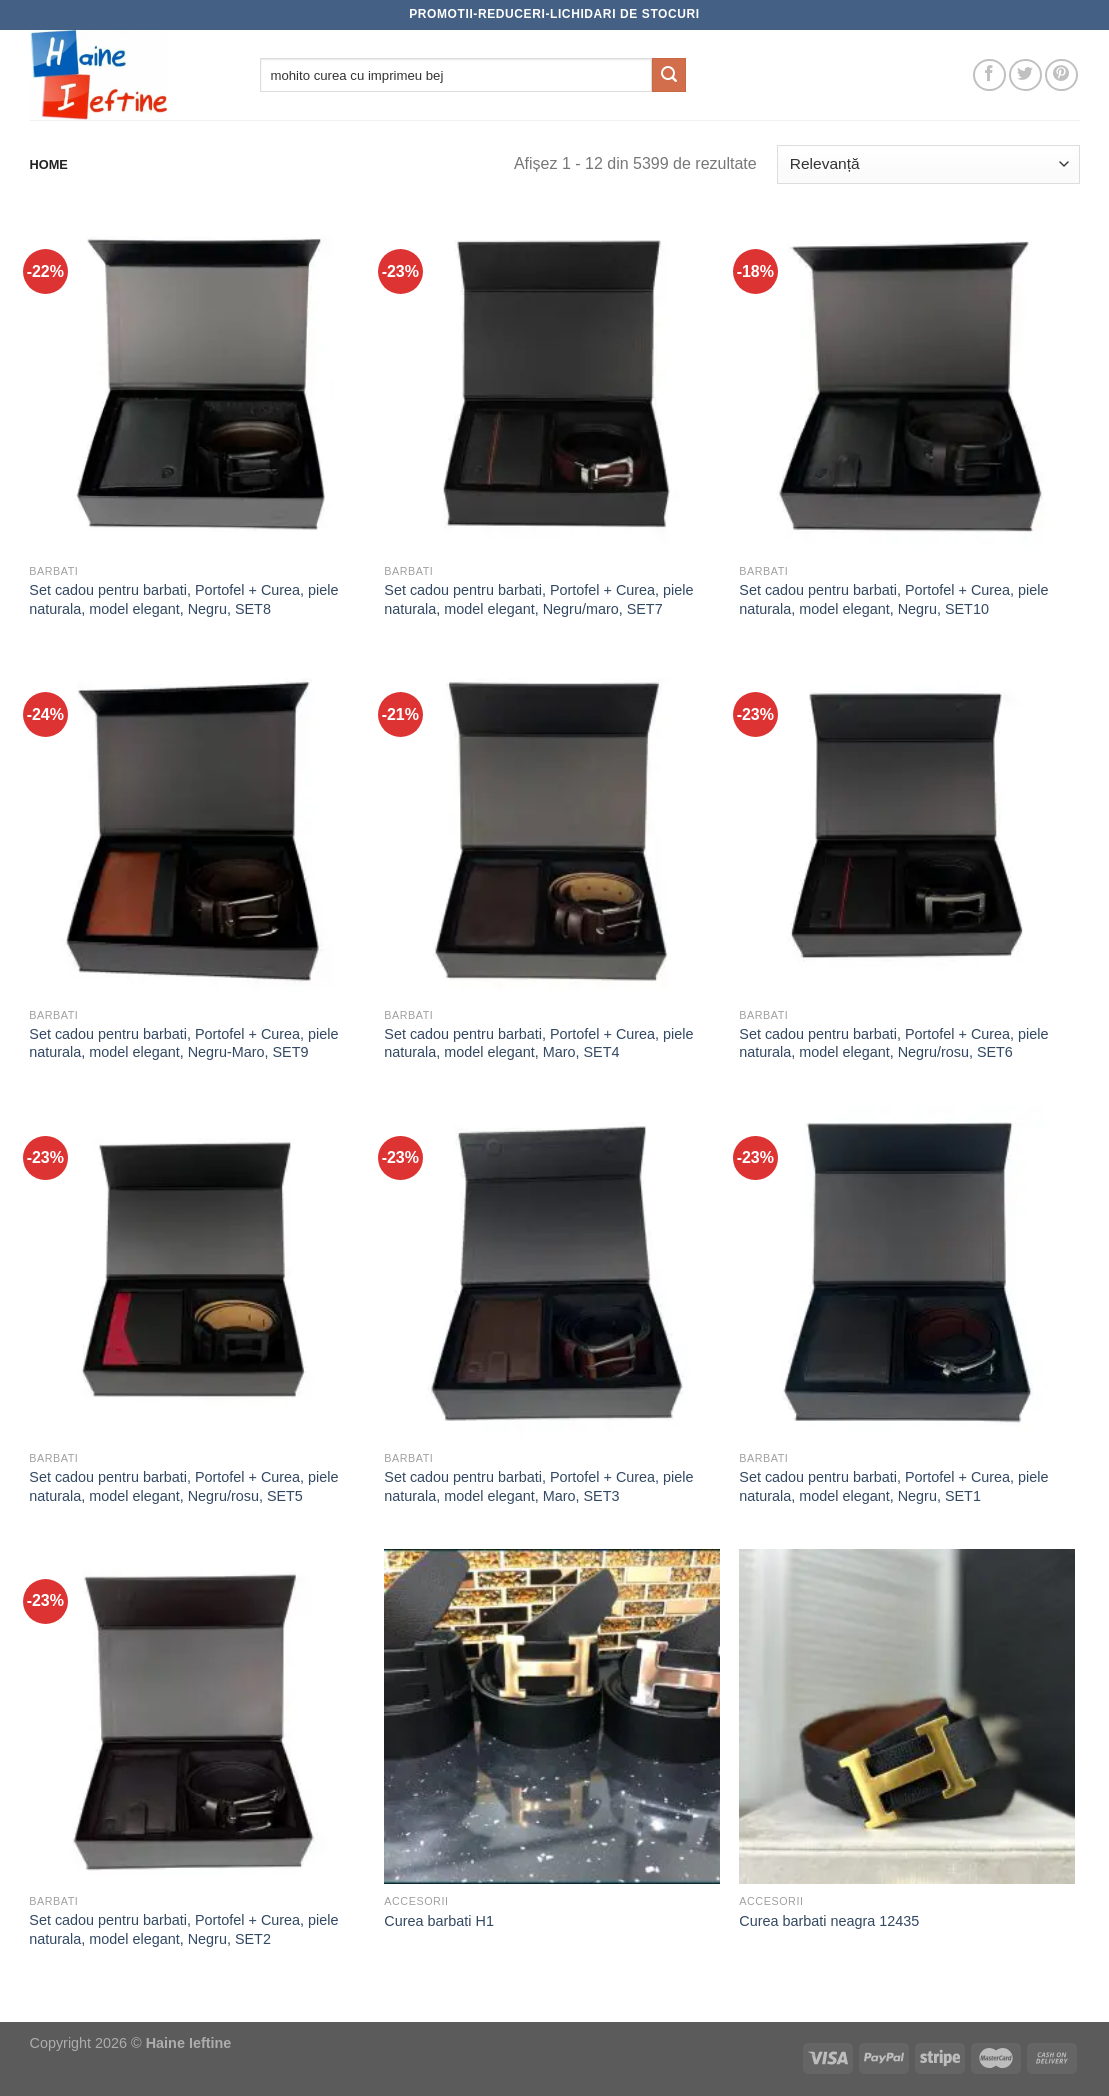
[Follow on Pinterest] (1061, 75)
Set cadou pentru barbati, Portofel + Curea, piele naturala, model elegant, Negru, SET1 (893, 1486)
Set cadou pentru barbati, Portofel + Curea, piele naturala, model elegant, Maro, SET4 (538, 1043)
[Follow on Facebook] (989, 75)
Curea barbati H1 (439, 1921)
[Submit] (669, 75)
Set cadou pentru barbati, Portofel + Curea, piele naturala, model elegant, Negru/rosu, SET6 (893, 1043)
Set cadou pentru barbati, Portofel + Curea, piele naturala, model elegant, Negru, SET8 (183, 599)
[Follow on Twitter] (1025, 75)
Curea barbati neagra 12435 (829, 1921)
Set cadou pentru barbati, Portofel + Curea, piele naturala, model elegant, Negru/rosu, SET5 (183, 1486)
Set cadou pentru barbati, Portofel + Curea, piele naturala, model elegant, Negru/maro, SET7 (538, 599)
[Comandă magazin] (928, 164)
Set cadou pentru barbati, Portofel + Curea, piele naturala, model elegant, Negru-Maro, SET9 (183, 1043)
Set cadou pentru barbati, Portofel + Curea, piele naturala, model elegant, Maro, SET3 (538, 1486)
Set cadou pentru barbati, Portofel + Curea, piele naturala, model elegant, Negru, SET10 (893, 599)
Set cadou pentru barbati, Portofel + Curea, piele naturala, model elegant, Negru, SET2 (183, 1929)
